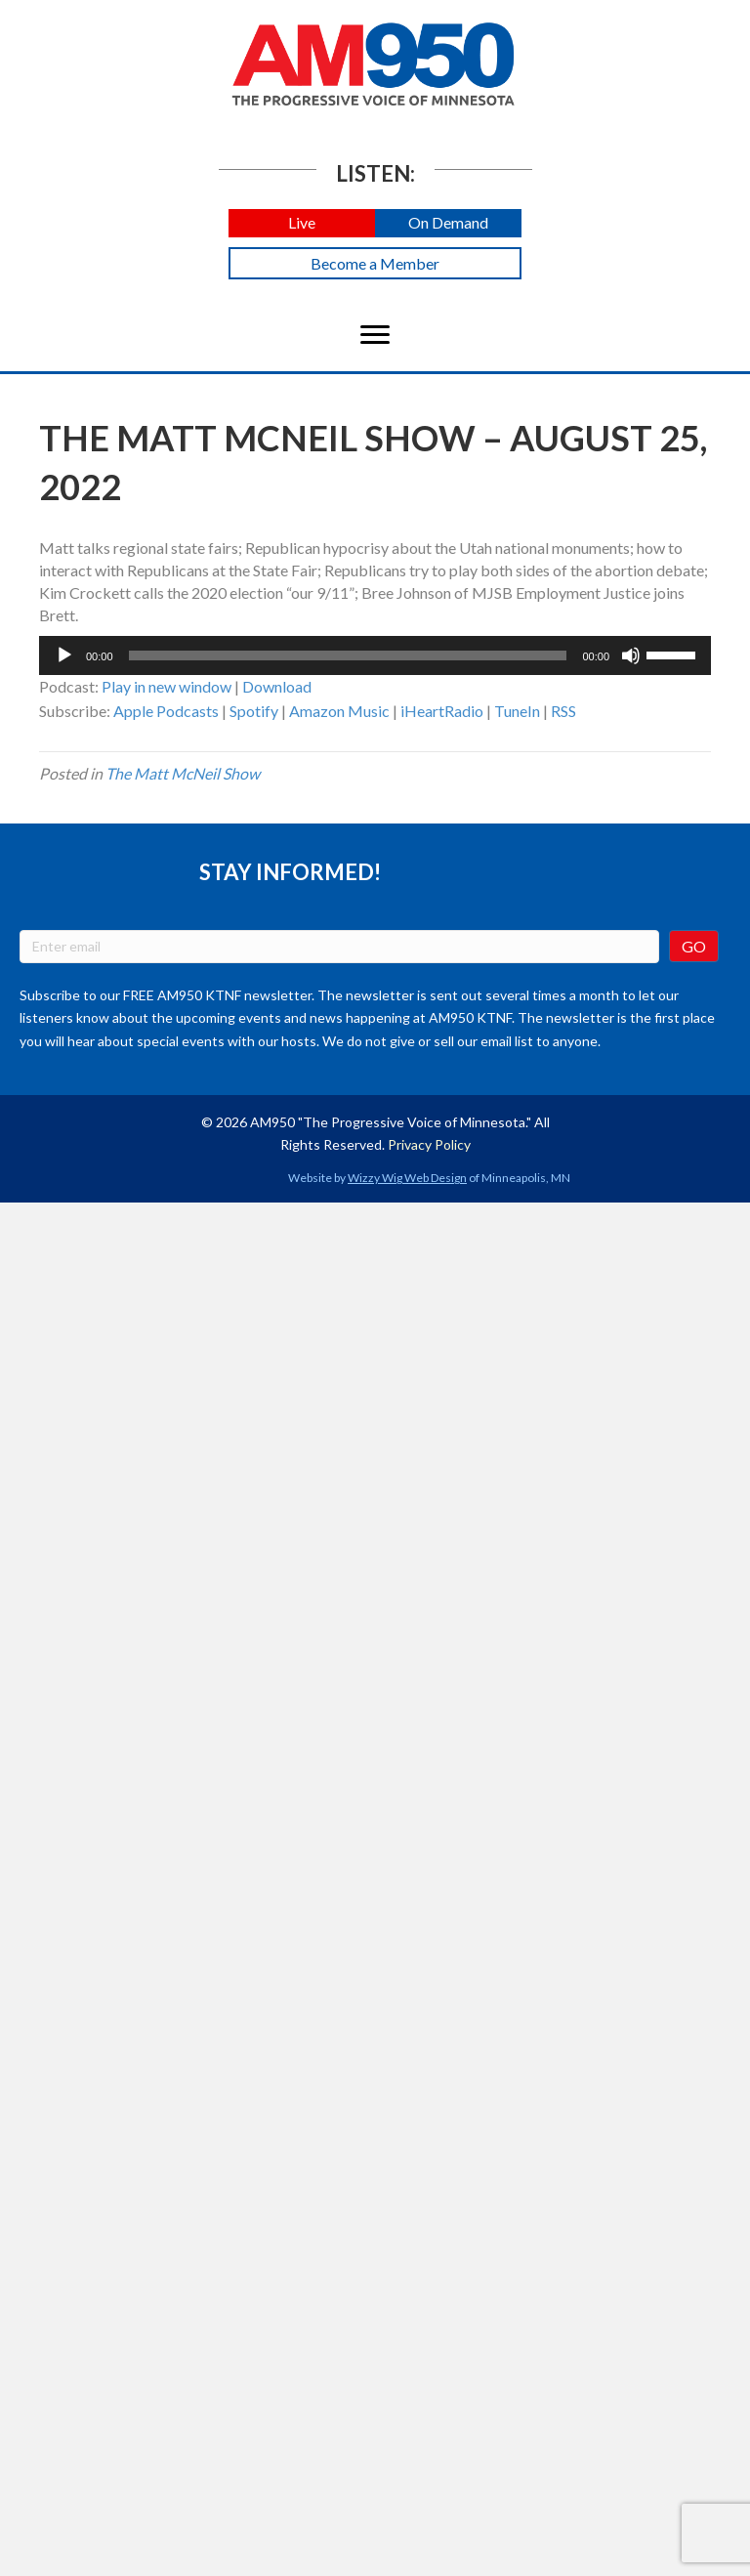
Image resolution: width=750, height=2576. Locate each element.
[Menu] (375, 335)
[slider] (348, 655)
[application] (375, 655)
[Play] (64, 655)
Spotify (253, 710)
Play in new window (166, 686)
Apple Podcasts (166, 710)
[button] (302, 223)
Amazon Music (339, 710)
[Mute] (631, 655)
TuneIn (517, 710)
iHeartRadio (441, 710)
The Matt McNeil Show (182, 773)
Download (277, 686)
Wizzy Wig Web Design (407, 1177)
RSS (563, 710)
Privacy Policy (429, 1144)
